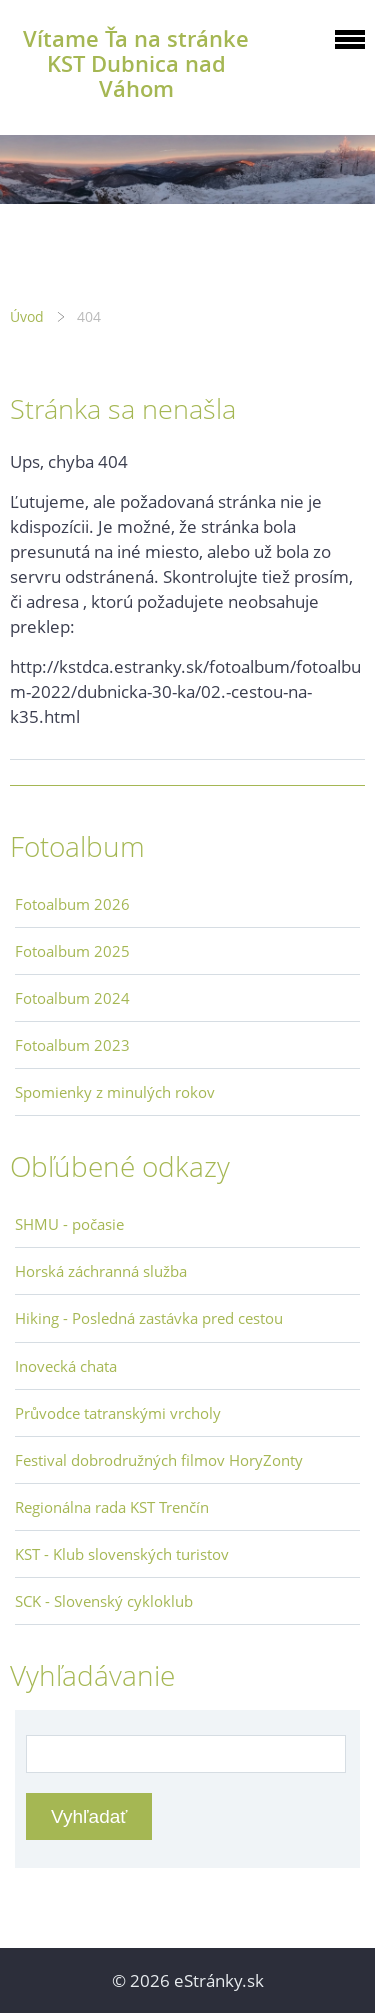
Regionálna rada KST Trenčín (112, 1507)
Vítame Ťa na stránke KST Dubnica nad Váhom (136, 63)
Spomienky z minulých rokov (115, 1092)
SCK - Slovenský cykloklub (104, 1601)
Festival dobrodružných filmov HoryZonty (159, 1460)
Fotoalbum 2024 (72, 998)
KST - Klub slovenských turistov (122, 1554)
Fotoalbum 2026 (72, 904)
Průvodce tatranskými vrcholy (118, 1413)
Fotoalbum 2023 (72, 1045)
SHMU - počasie (69, 1224)
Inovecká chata (66, 1366)
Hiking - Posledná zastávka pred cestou (149, 1318)
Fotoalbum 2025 (72, 951)
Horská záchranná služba (101, 1271)
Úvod (27, 316)
